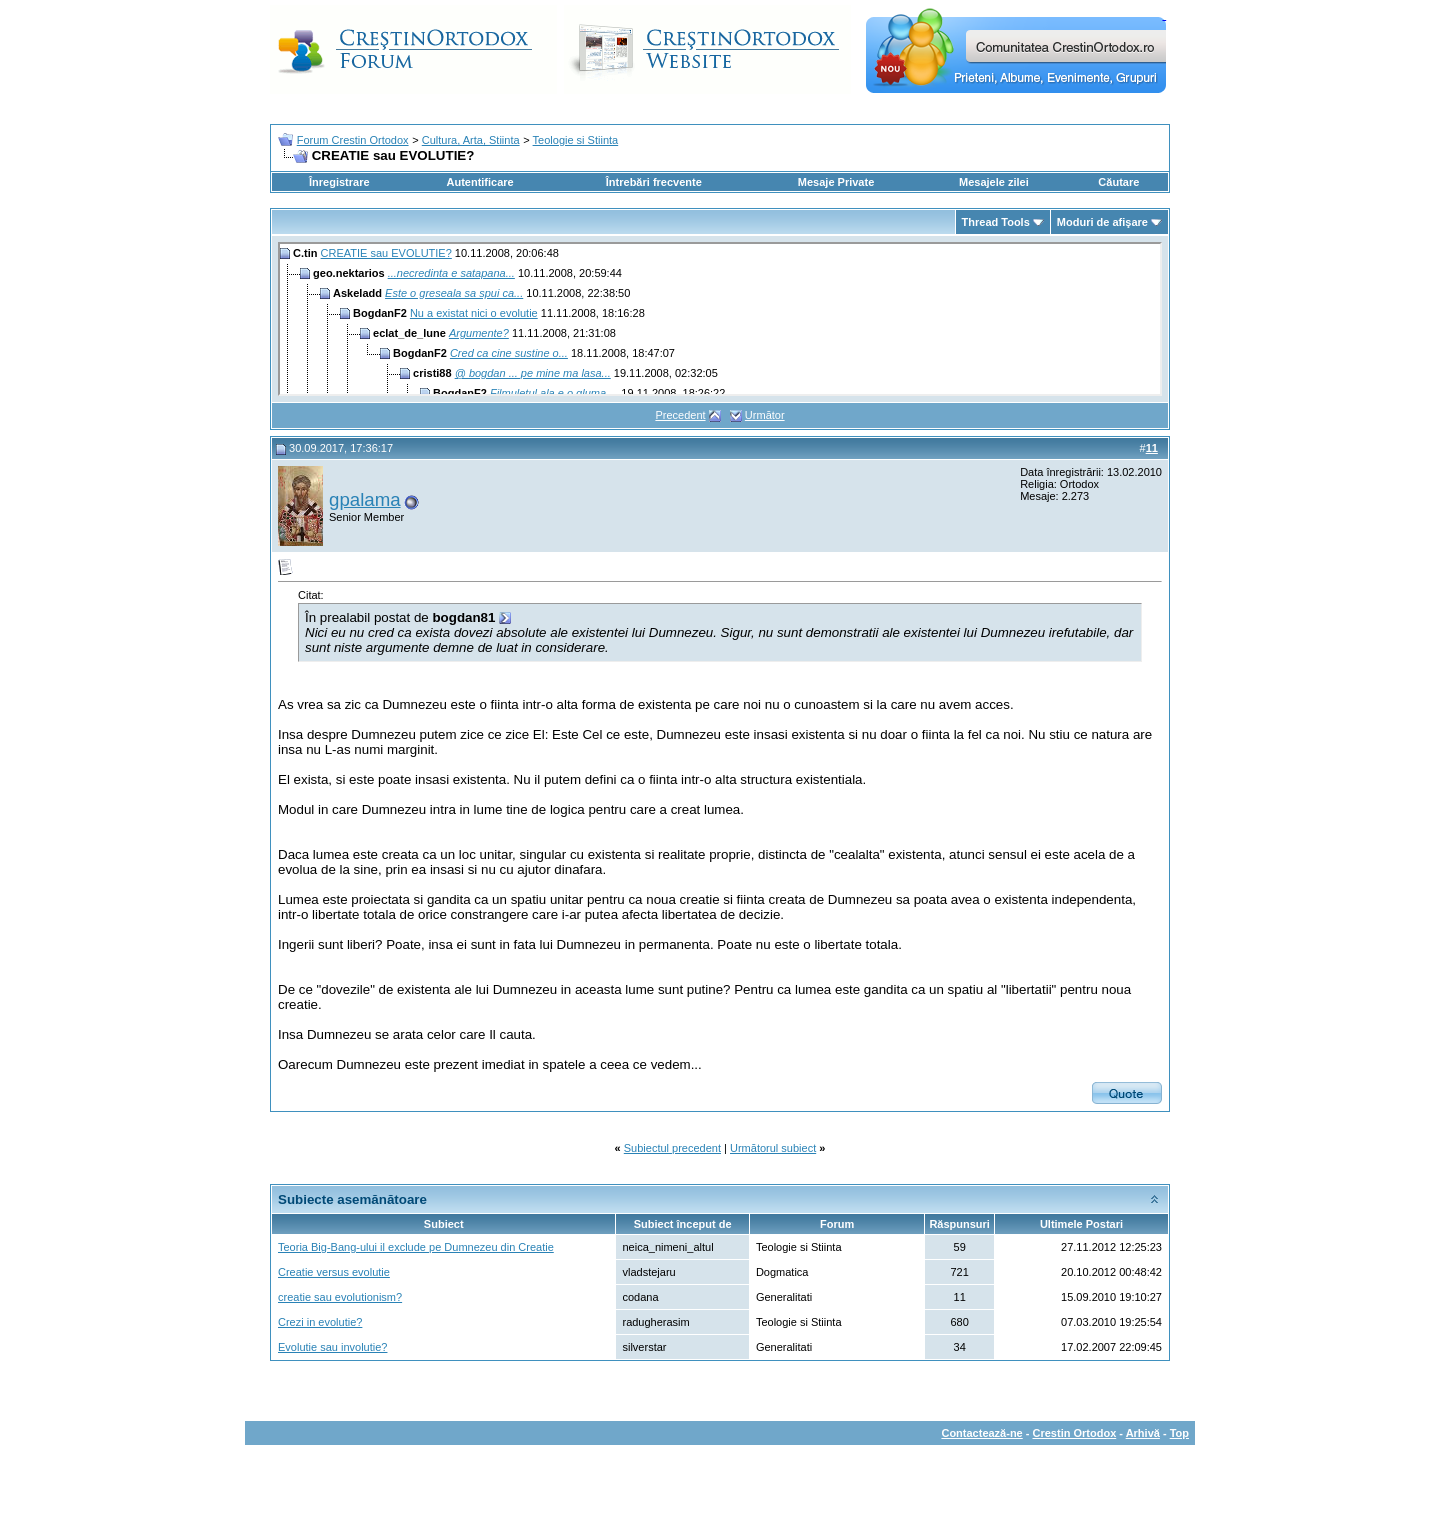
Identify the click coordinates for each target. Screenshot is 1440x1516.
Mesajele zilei (994, 182)
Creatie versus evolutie (334, 1272)
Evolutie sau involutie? (332, 1347)
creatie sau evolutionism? (340, 1297)
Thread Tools (996, 222)
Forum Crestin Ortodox (353, 140)
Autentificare (479, 182)
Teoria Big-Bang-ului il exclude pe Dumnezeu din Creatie (416, 1247)
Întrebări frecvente (654, 182)
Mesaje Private (836, 182)
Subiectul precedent (672, 1148)
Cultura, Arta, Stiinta (471, 140)
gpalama (365, 499)
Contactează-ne (981, 1433)
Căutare (1118, 182)
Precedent (680, 415)
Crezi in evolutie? (320, 1322)
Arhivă (1143, 1433)
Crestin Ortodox (1075, 1433)
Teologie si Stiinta (576, 140)
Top (1179, 1433)
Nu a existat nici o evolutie (474, 313)
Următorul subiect (773, 1148)
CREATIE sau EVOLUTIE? (386, 253)
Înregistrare (339, 182)
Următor (765, 415)
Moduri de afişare (1102, 222)
